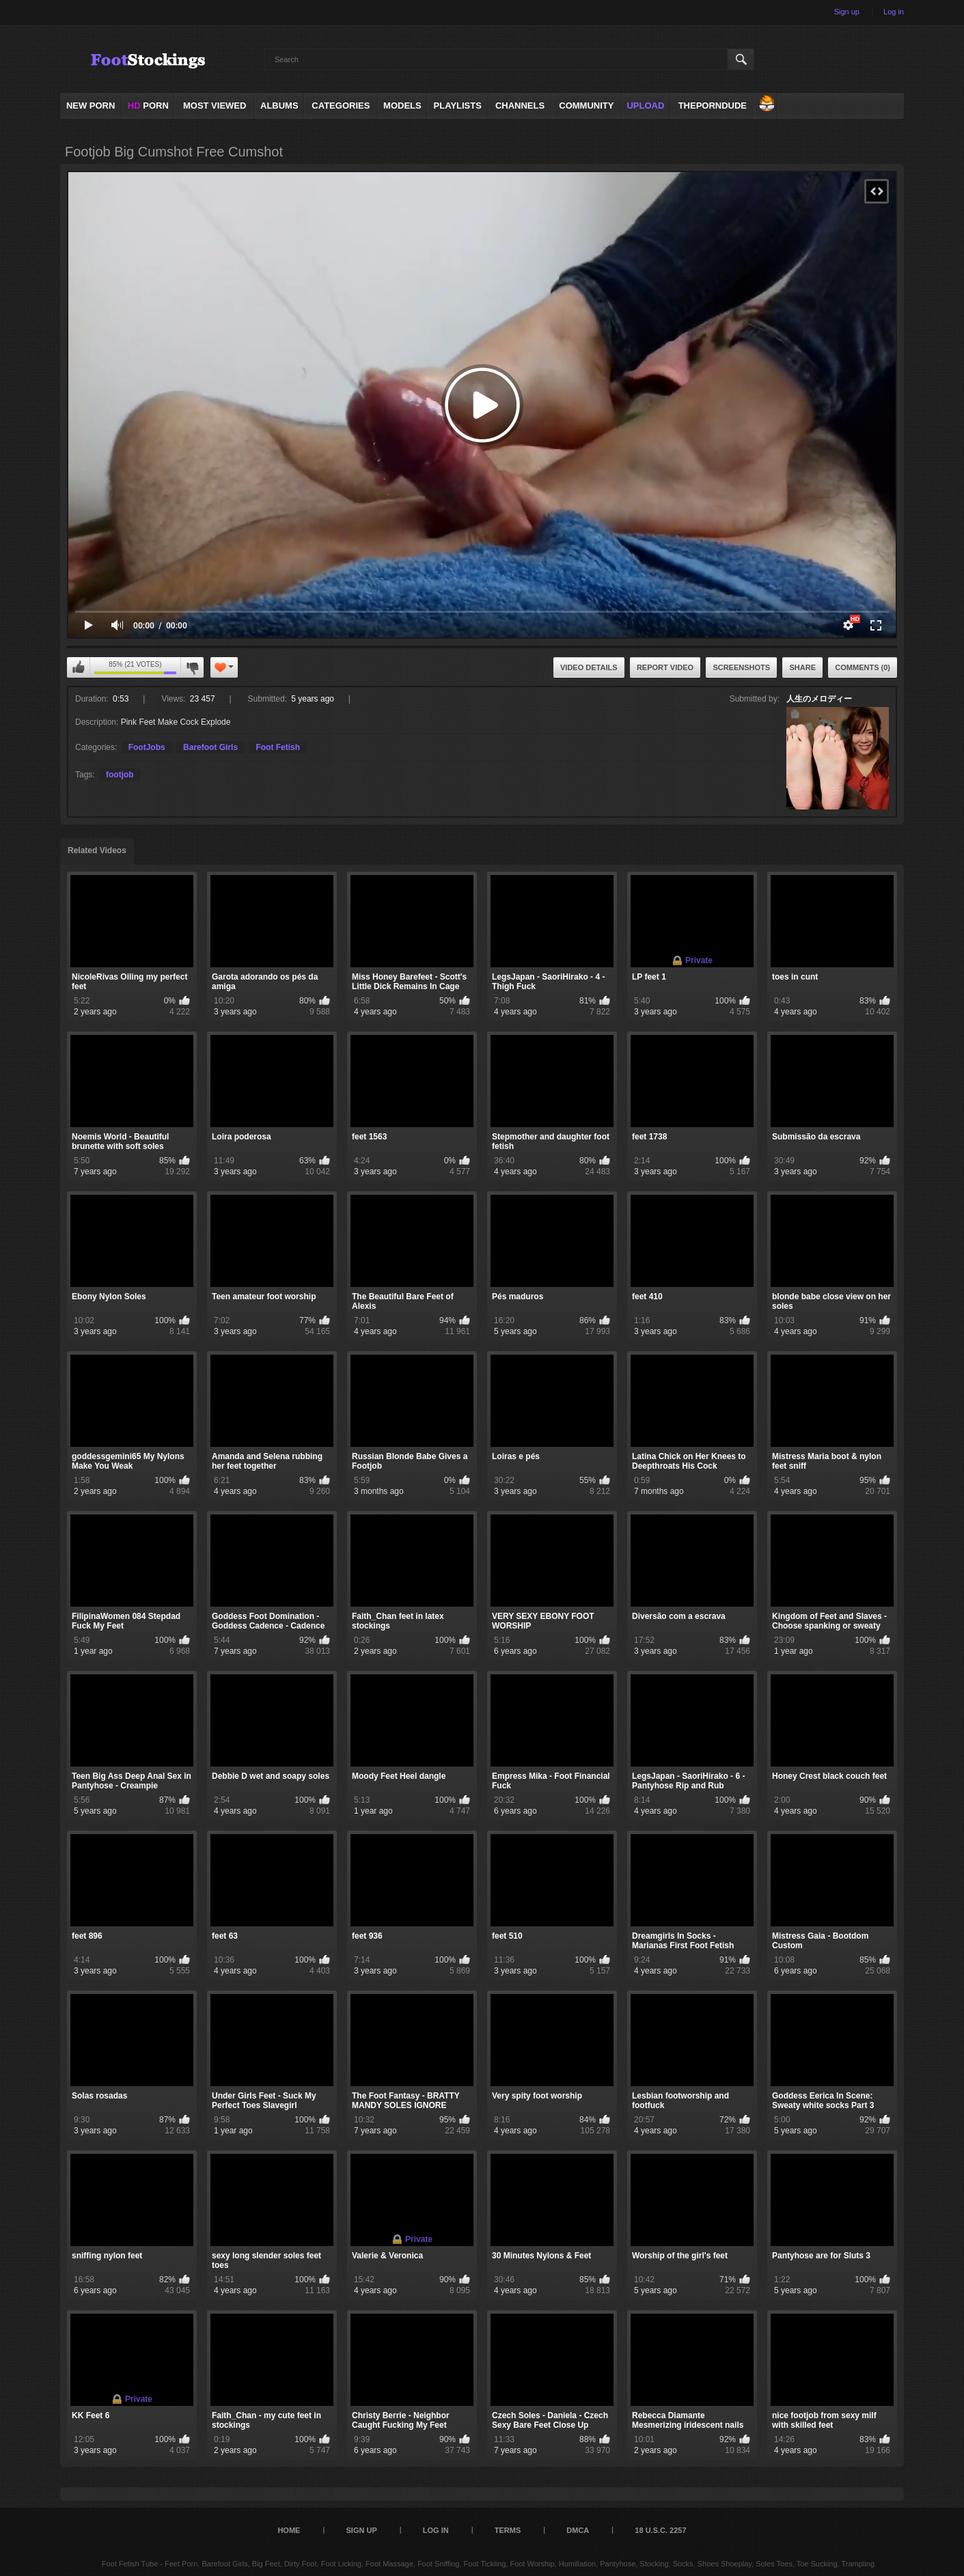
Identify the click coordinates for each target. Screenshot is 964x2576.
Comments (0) (862, 667)
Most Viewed (214, 105)
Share (802, 667)
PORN (148, 105)
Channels (520, 105)
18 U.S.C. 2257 (660, 2530)
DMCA (577, 2530)
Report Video (665, 667)
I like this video (78, 667)
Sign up (846, 12)
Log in (893, 12)
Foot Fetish (278, 747)
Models (402, 105)
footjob (120, 774)
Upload (645, 105)
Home (288, 2530)
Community (586, 105)
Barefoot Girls (210, 747)
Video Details (589, 667)
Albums (279, 105)
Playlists (458, 105)
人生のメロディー (819, 699)
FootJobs (146, 747)
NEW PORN (90, 105)
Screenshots (741, 667)
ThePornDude (712, 105)
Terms (508, 2530)
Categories (341, 105)
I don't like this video (192, 667)
